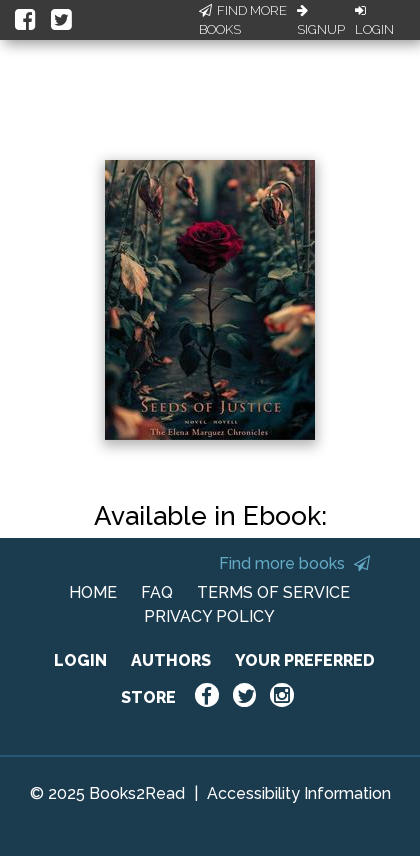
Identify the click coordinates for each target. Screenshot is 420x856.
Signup (321, 21)
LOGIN (80, 660)
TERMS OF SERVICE (273, 592)
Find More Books (243, 20)
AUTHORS (171, 660)
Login (374, 21)
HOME (93, 592)
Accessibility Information (299, 793)
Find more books (294, 563)
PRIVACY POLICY (209, 616)
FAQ (157, 592)
